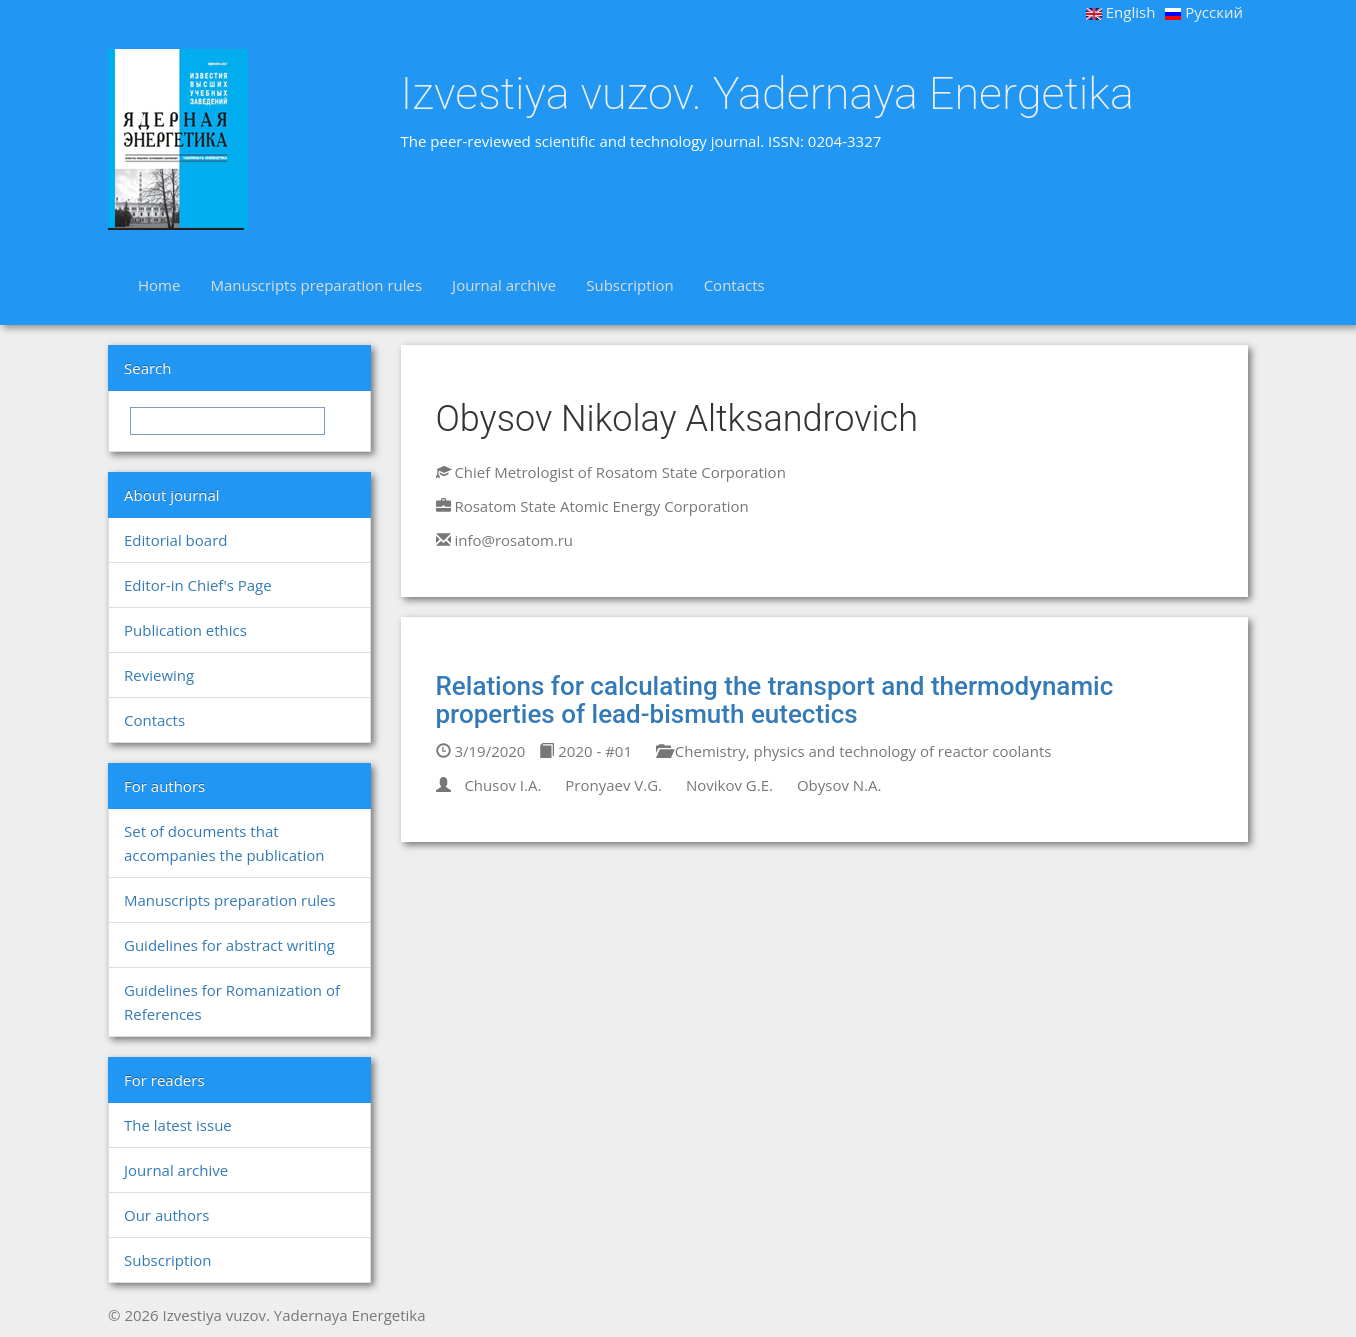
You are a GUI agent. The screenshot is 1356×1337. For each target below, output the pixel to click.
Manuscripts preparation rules (316, 285)
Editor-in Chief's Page (198, 585)
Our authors (166, 1215)
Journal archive (504, 285)
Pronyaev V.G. (613, 785)
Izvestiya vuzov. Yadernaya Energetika (767, 94)
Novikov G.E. (729, 785)
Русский (1204, 12)
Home (159, 285)
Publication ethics (185, 630)
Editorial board (175, 540)
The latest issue (178, 1125)
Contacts (734, 285)
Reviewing (159, 675)
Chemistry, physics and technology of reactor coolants (853, 751)
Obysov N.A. (839, 785)
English (1121, 12)
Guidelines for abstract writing (229, 945)
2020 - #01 (585, 751)
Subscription (629, 285)
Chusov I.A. (502, 785)
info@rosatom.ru (513, 540)
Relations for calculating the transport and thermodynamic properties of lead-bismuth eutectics (775, 700)
